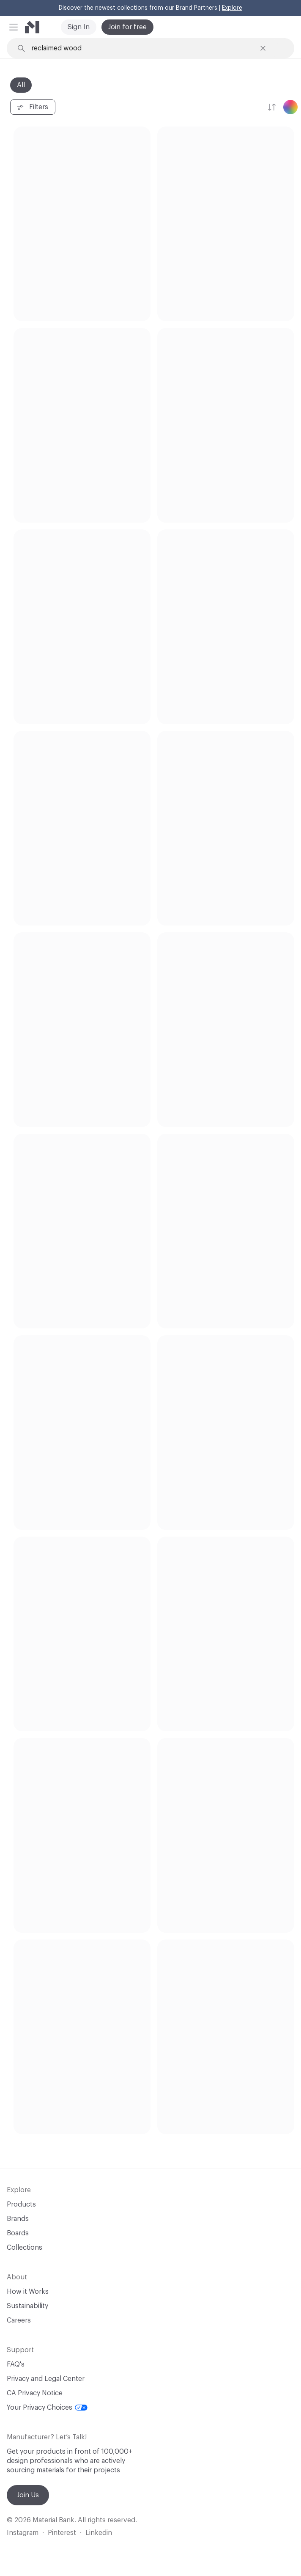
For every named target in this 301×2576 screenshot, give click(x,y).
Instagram (22, 2532)
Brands (18, 2218)
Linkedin (98, 2532)
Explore (232, 8)
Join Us (28, 2495)
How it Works (28, 2291)
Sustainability (27, 2306)
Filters (32, 107)
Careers (19, 2320)
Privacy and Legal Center (46, 2378)
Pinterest (62, 2532)
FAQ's (16, 2364)
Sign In (79, 27)
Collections (24, 2247)
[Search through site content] (143, 48)
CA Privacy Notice (35, 2393)
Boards (18, 2233)
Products (21, 2204)
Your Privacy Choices (47, 2407)
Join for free (127, 27)
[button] (13, 27)
